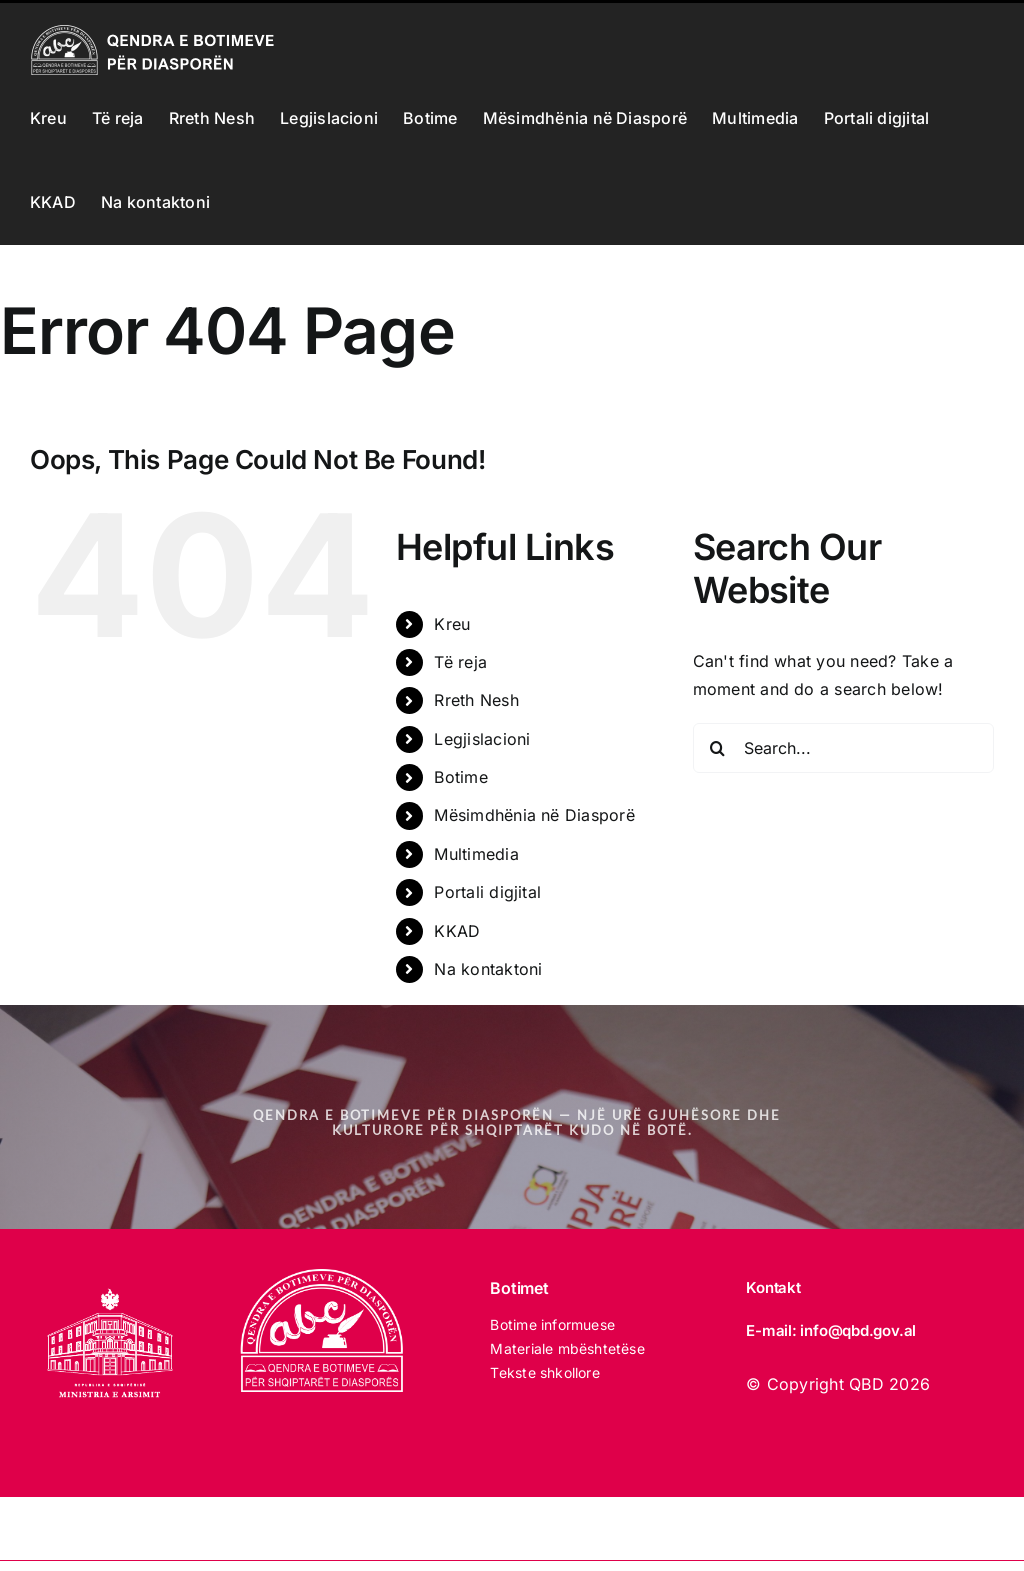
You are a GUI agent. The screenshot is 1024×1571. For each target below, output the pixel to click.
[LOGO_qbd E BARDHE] (325, 1277)
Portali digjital (487, 892)
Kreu (452, 624)
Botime (460, 777)
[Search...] (843, 748)
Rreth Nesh (476, 700)
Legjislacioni (482, 739)
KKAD (457, 931)
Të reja (460, 662)
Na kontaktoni (488, 969)
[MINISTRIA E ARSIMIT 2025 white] (110, 1277)
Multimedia (476, 854)
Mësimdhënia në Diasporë (534, 815)
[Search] (718, 748)
